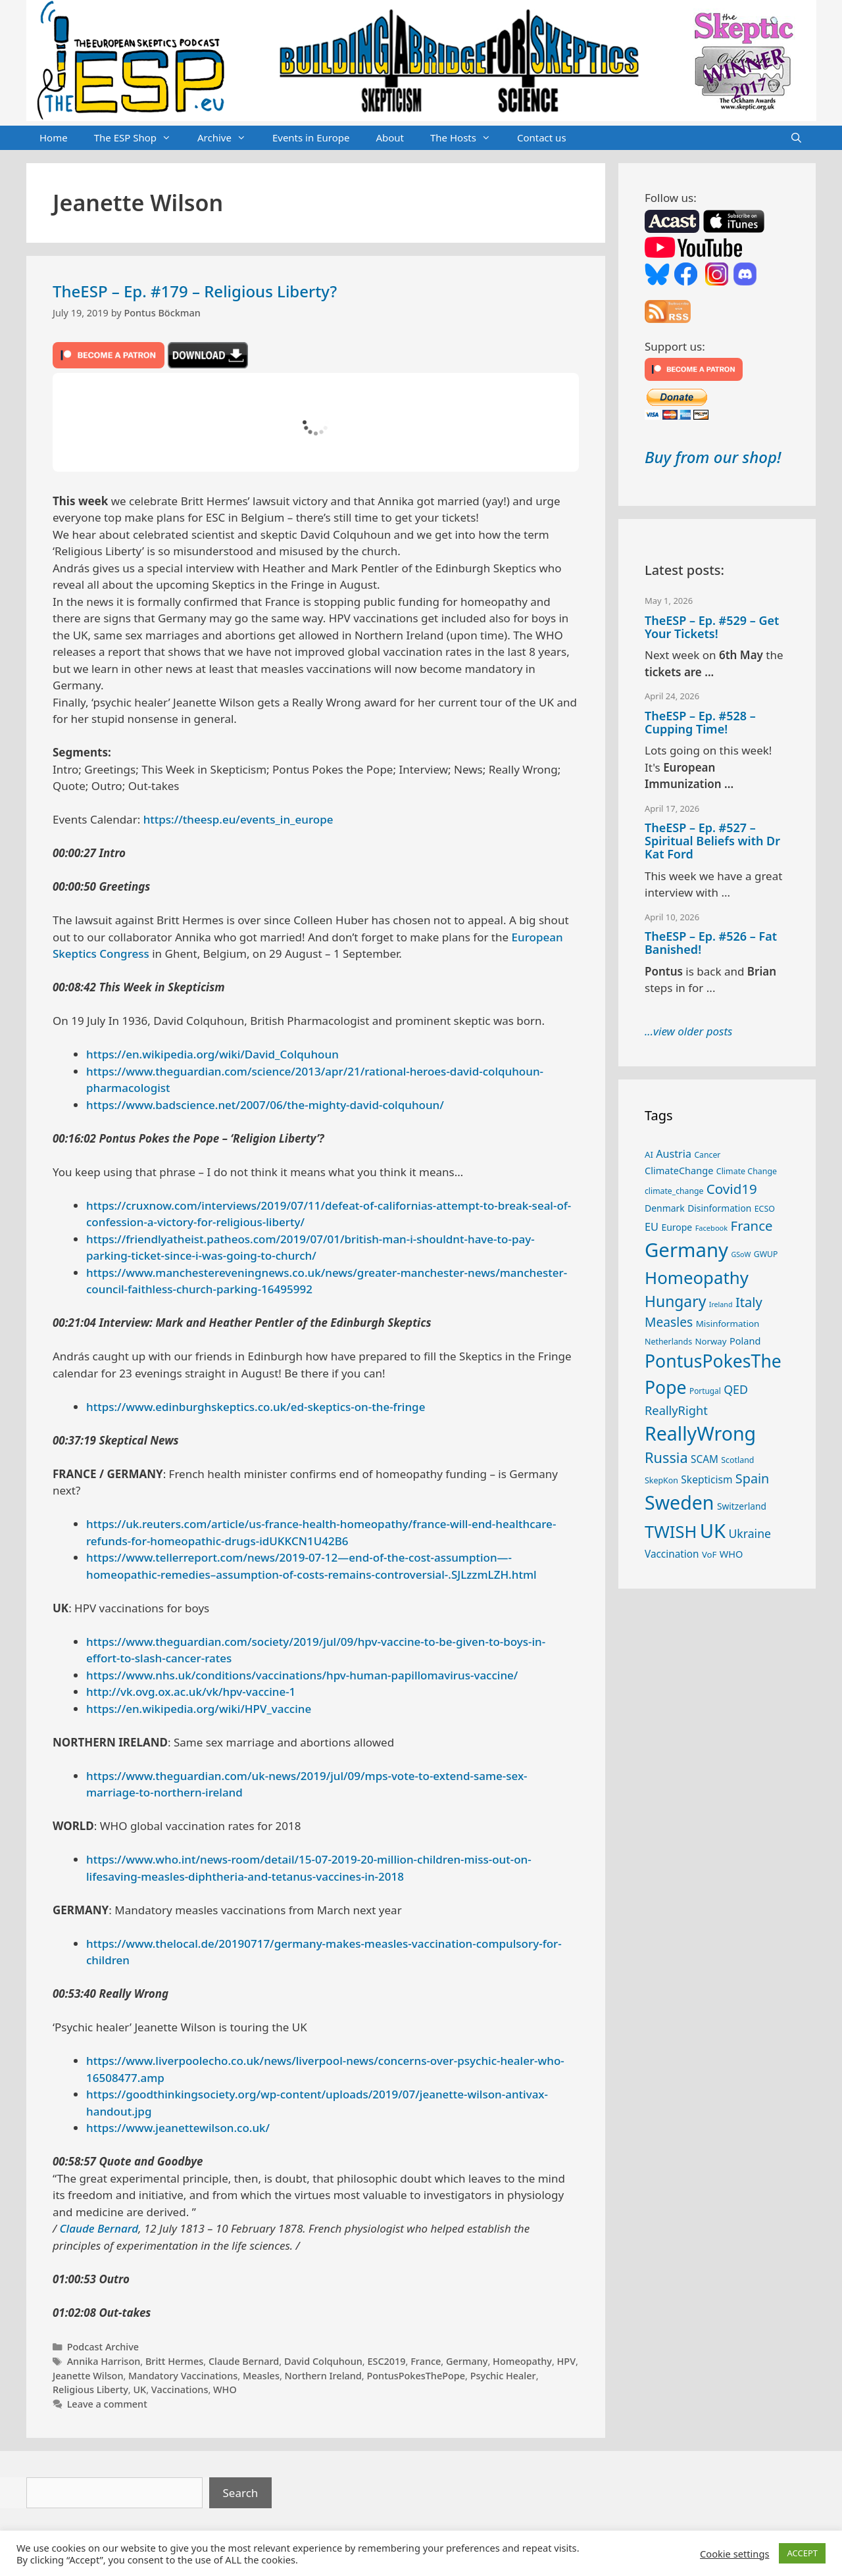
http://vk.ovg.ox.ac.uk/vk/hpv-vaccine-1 (190, 1691)
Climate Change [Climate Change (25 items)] (746, 1171)
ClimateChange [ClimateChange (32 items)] (679, 1170)
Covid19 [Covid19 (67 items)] (731, 1188)
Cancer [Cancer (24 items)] (707, 1154)
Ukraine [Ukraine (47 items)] (749, 1533)
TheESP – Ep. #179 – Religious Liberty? (195, 291)
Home (53, 137)
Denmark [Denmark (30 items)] (665, 1208)
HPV (566, 2361)
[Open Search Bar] (796, 138)
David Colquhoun (323, 2361)
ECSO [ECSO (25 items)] (765, 1208)
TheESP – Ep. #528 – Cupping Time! (700, 722)
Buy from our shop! (713, 457)
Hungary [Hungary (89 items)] (675, 1301)
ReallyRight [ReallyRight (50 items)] (676, 1410)
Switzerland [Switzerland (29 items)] (741, 1506)
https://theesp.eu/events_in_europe (238, 819)
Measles (261, 2375)
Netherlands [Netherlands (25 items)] (668, 1341)
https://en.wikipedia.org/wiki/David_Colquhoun (212, 1054)
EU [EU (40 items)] (651, 1227)
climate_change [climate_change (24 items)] (674, 1191)
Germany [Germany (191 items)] (686, 1250)
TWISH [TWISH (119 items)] (671, 1531)
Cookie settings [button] (734, 2554)
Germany (467, 2361)
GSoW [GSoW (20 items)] (741, 1254)
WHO (225, 2389)
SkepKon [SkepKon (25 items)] (661, 1480)
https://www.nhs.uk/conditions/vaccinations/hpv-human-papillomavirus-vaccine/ (302, 1675)
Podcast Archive (103, 2347)
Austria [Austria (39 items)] (673, 1154)
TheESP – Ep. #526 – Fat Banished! (711, 942)
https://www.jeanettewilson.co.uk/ (178, 2127)
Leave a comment (107, 2404)
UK (139, 2389)
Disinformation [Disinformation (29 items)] (719, 1208)
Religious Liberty (90, 2389)
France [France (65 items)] (752, 1225)
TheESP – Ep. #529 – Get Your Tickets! (712, 626)
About (390, 137)
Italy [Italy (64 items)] (748, 1302)
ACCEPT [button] (802, 2553)
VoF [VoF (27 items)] (709, 1554)
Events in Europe (311, 137)
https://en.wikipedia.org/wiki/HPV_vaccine (198, 1708)
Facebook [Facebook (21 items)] (711, 1228)
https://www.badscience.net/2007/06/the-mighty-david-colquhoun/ (265, 1104)
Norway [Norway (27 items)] (711, 1341)
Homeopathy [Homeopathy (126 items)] (697, 1277)
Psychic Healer (503, 2375)
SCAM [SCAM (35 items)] (704, 1459)
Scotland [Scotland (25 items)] (737, 1460)
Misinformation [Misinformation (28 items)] (728, 1323)
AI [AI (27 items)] (649, 1154)
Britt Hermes (174, 2361)
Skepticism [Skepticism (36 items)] (706, 1479)
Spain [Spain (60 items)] (752, 1478)
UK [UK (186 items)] (713, 1531)
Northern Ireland (323, 2375)
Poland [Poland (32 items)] (745, 1340)
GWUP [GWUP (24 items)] (766, 1254)
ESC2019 (386, 2361)
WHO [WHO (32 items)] (731, 1553)
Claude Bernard (98, 2228)
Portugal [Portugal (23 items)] (705, 1390)
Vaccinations (180, 2389)
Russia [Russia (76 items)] (666, 1457)
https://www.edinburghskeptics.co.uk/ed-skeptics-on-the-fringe (255, 1406)
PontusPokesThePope (415, 2375)
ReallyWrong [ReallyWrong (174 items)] (700, 1433)
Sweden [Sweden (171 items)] (679, 1502)
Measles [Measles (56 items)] (669, 1322)
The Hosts (467, 138)
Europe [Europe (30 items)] (676, 1227)
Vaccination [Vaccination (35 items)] (672, 1553)
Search (241, 2492)
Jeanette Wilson (88, 2375)
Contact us (541, 137)
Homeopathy (522, 2361)
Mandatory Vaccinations (182, 2375)
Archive (228, 138)
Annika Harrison (104, 2361)
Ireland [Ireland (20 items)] (721, 1304)
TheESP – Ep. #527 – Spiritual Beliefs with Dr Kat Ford (712, 841)
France (425, 2361)
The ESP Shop (139, 138)
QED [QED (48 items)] (736, 1389)
